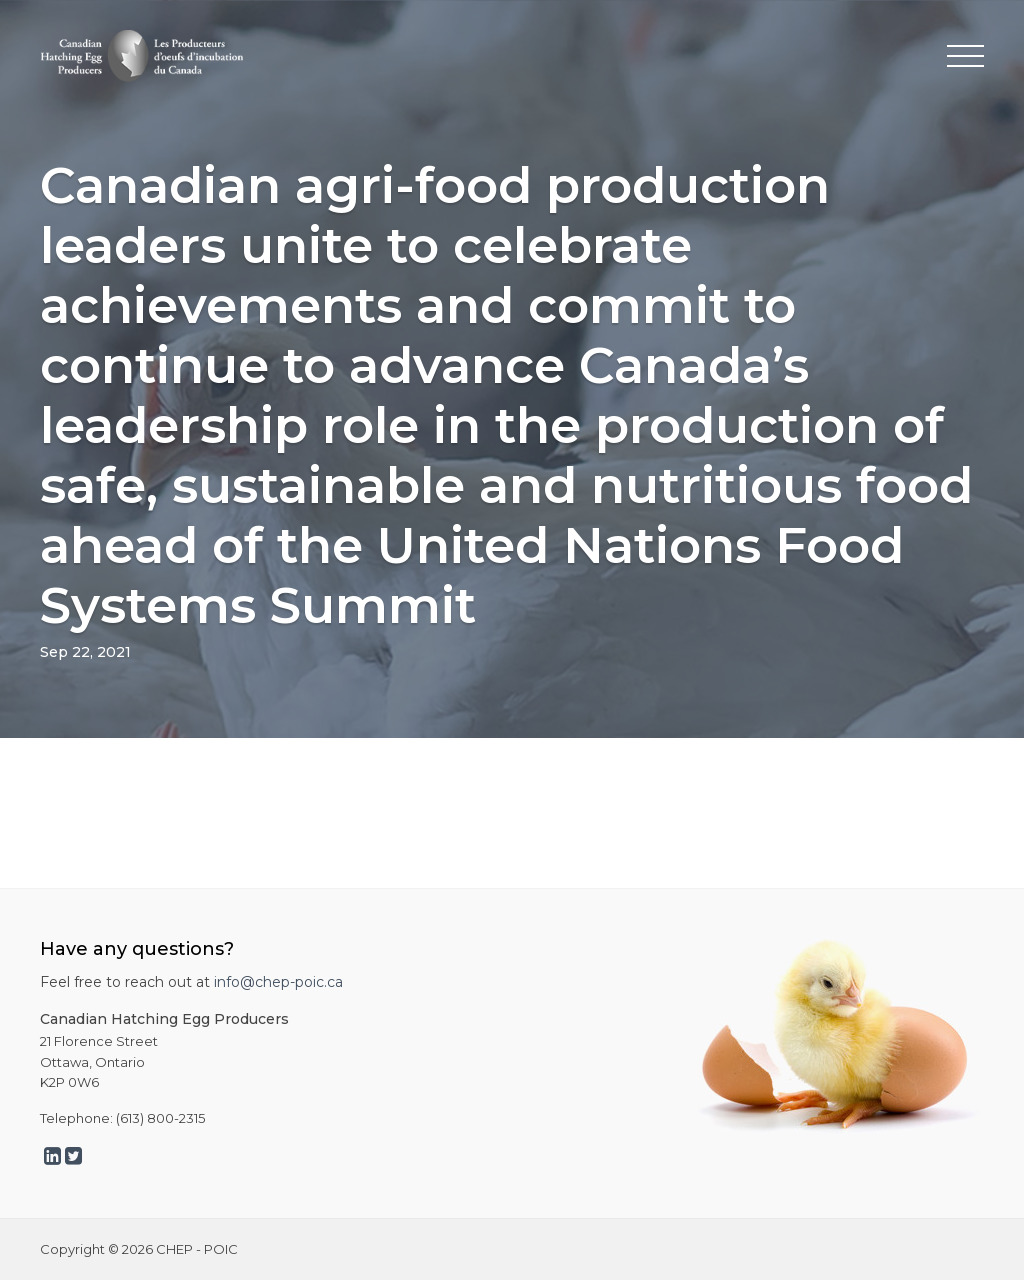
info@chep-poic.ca (278, 982)
